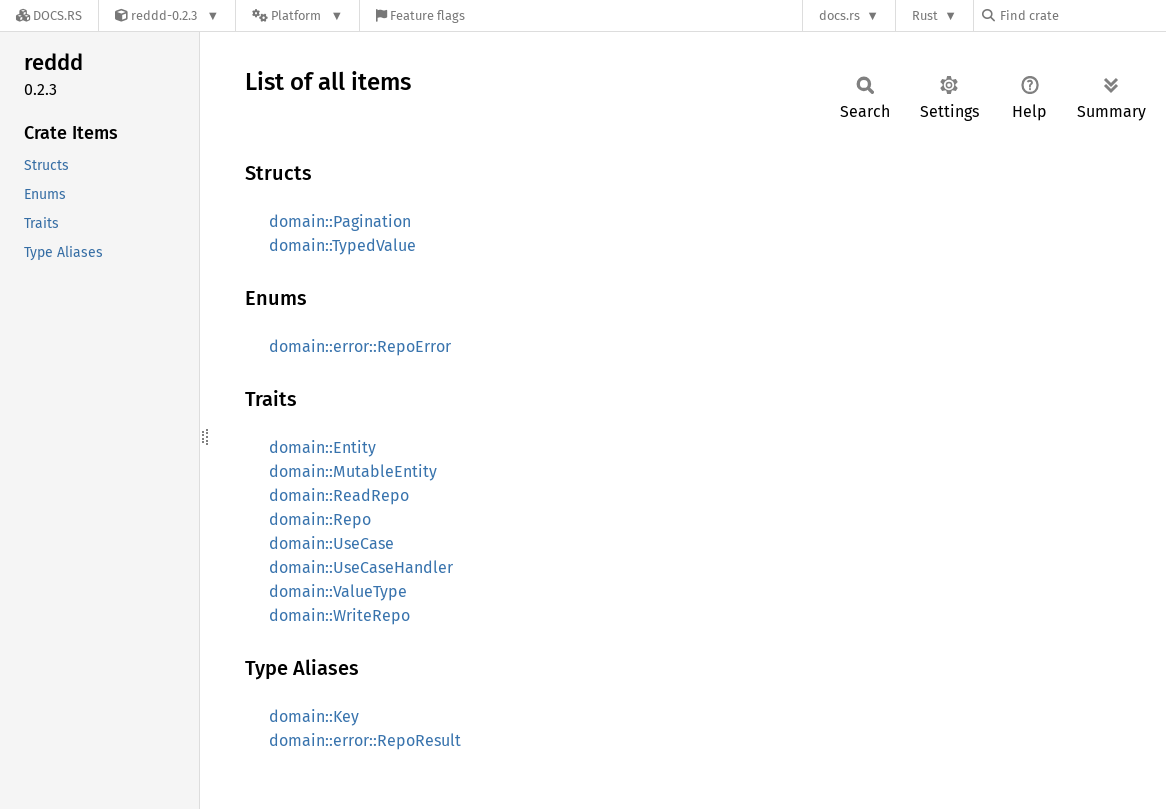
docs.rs (839, 15)
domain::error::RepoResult (365, 740)
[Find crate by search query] (1082, 15)
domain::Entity (322, 447)
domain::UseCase (331, 543)
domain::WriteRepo (339, 615)
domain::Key (314, 716)
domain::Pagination (340, 221)
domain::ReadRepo (339, 495)
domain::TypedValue (342, 245)
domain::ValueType (338, 591)
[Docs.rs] (49, 15)
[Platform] (297, 15)
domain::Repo (320, 519)
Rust (925, 15)
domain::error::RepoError (360, 346)
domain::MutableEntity (353, 471)
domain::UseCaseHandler (361, 567)
